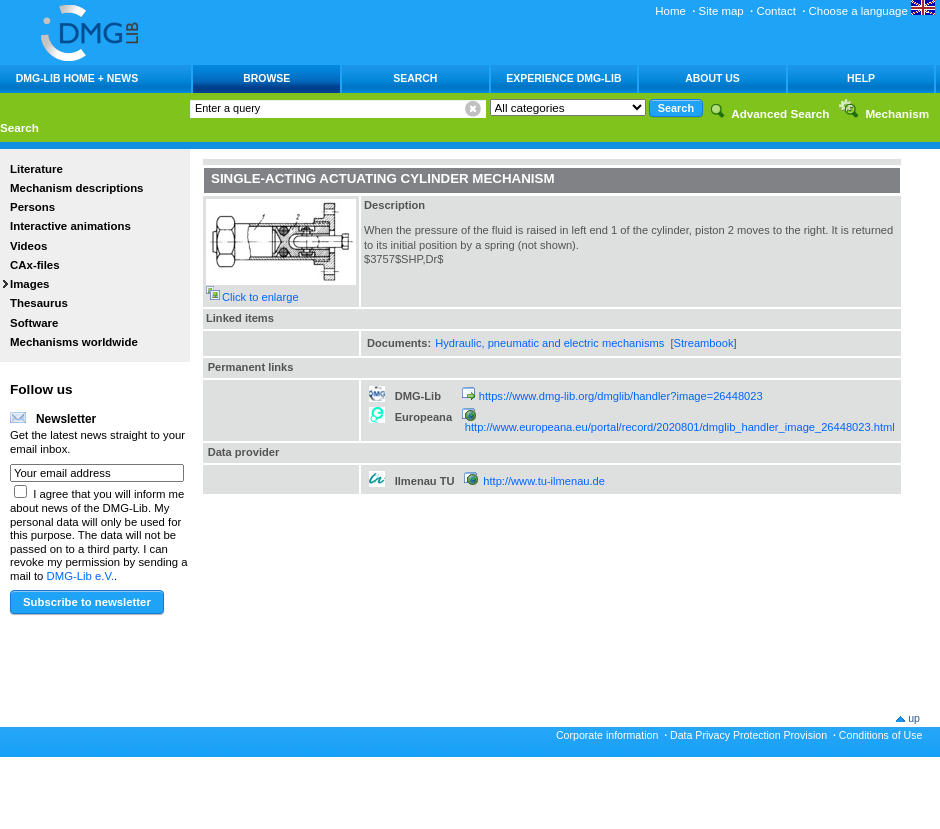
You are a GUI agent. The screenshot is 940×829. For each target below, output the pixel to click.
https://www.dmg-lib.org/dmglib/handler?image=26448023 (621, 396)
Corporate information (607, 735)
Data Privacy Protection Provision (748, 735)
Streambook (704, 343)
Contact (775, 11)
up (914, 718)
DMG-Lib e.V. (81, 576)
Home (670, 11)
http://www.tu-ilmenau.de (544, 481)
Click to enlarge (260, 297)
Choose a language (872, 11)
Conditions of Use (881, 735)
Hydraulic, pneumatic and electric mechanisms (549, 343)
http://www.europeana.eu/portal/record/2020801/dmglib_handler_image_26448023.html (680, 427)
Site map (721, 11)
